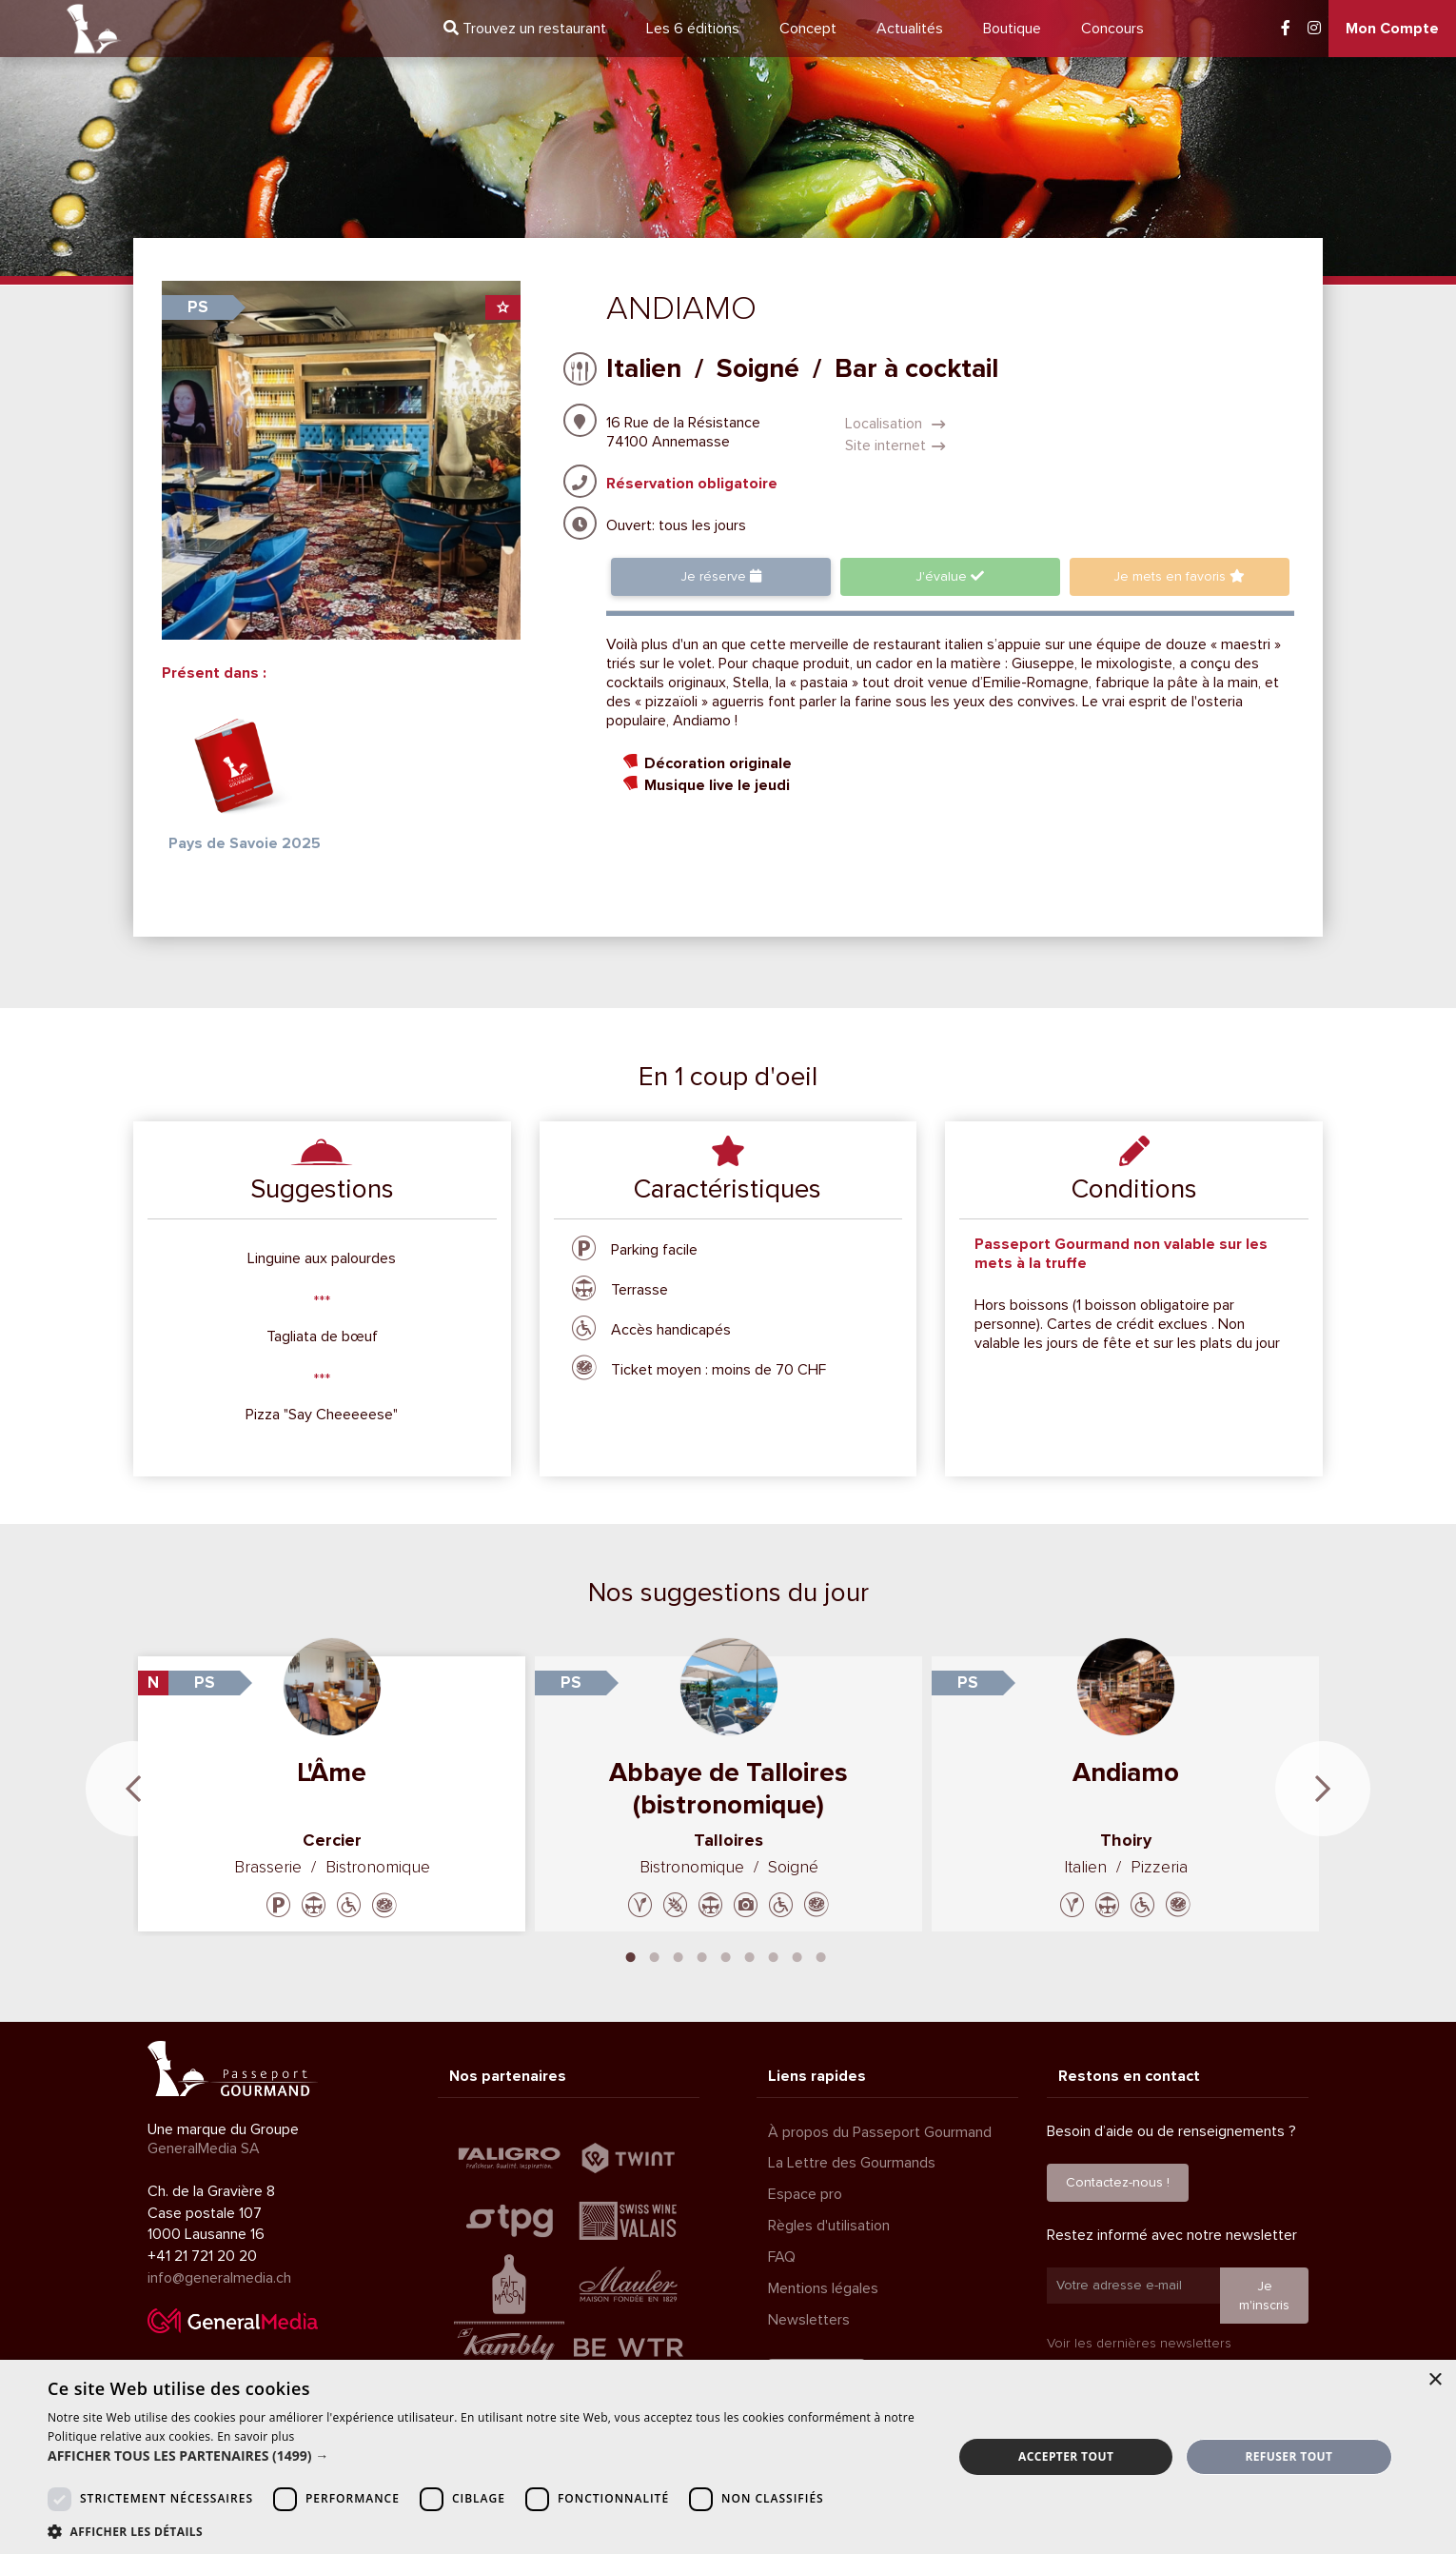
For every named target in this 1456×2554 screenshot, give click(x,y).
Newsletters (809, 2319)
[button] (487, 2455)
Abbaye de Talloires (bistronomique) (728, 1788)
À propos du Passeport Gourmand (880, 2132)
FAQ (782, 2257)
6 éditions (692, 28)
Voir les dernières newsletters (1139, 2343)
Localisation (895, 423)
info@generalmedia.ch (219, 2277)
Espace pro (805, 2194)
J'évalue (949, 576)
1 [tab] (630, 1955)
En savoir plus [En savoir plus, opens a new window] (255, 2436)
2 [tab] (654, 1955)
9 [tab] (821, 1955)
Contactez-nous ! (1118, 2182)
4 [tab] (702, 1955)
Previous (133, 1788)
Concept (807, 28)
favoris (1179, 576)
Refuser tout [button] (1288, 2456)
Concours (1112, 28)
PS (197, 307)
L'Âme (331, 1772)
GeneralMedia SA (204, 2148)
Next (1322, 1788)
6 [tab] (749, 1955)
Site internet (895, 445)
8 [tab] (797, 1955)
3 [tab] (678, 1955)
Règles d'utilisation (829, 2225)
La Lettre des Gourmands (851, 2162)
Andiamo (1125, 1772)
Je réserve (720, 576)
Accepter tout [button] (1065, 2456)
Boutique (1012, 28)
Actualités (909, 28)
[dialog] (728, 2457)
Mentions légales (823, 2288)
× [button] (1434, 2380)
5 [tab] (726, 1955)
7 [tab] (773, 1955)
